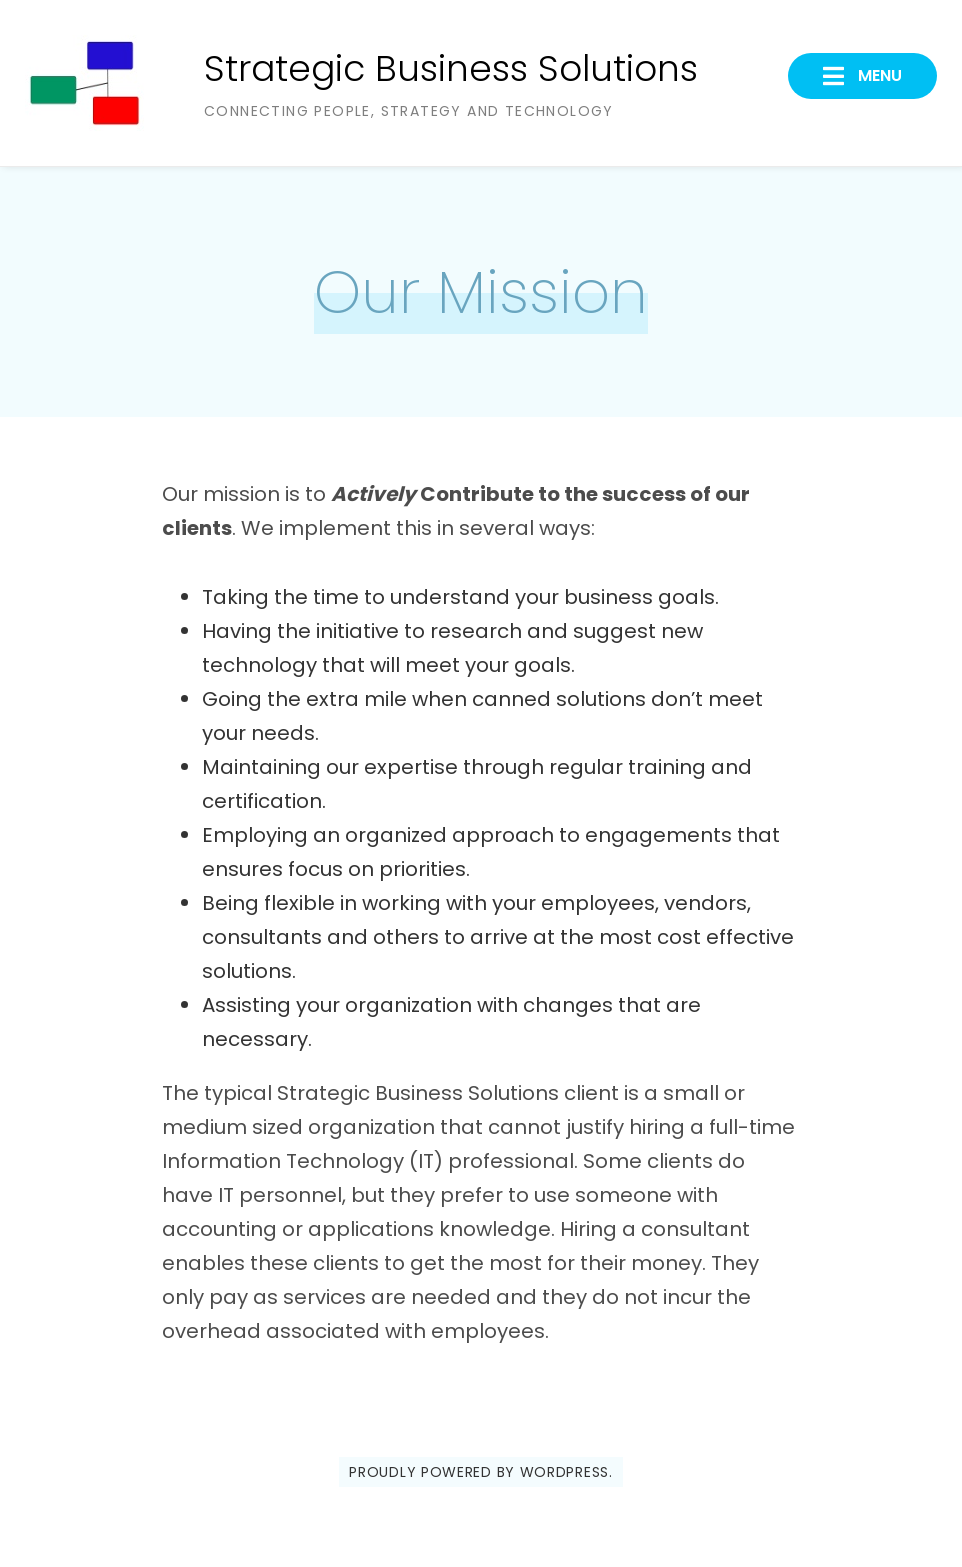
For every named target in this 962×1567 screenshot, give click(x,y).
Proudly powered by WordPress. (480, 1472)
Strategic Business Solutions (451, 68)
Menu (878, 75)
